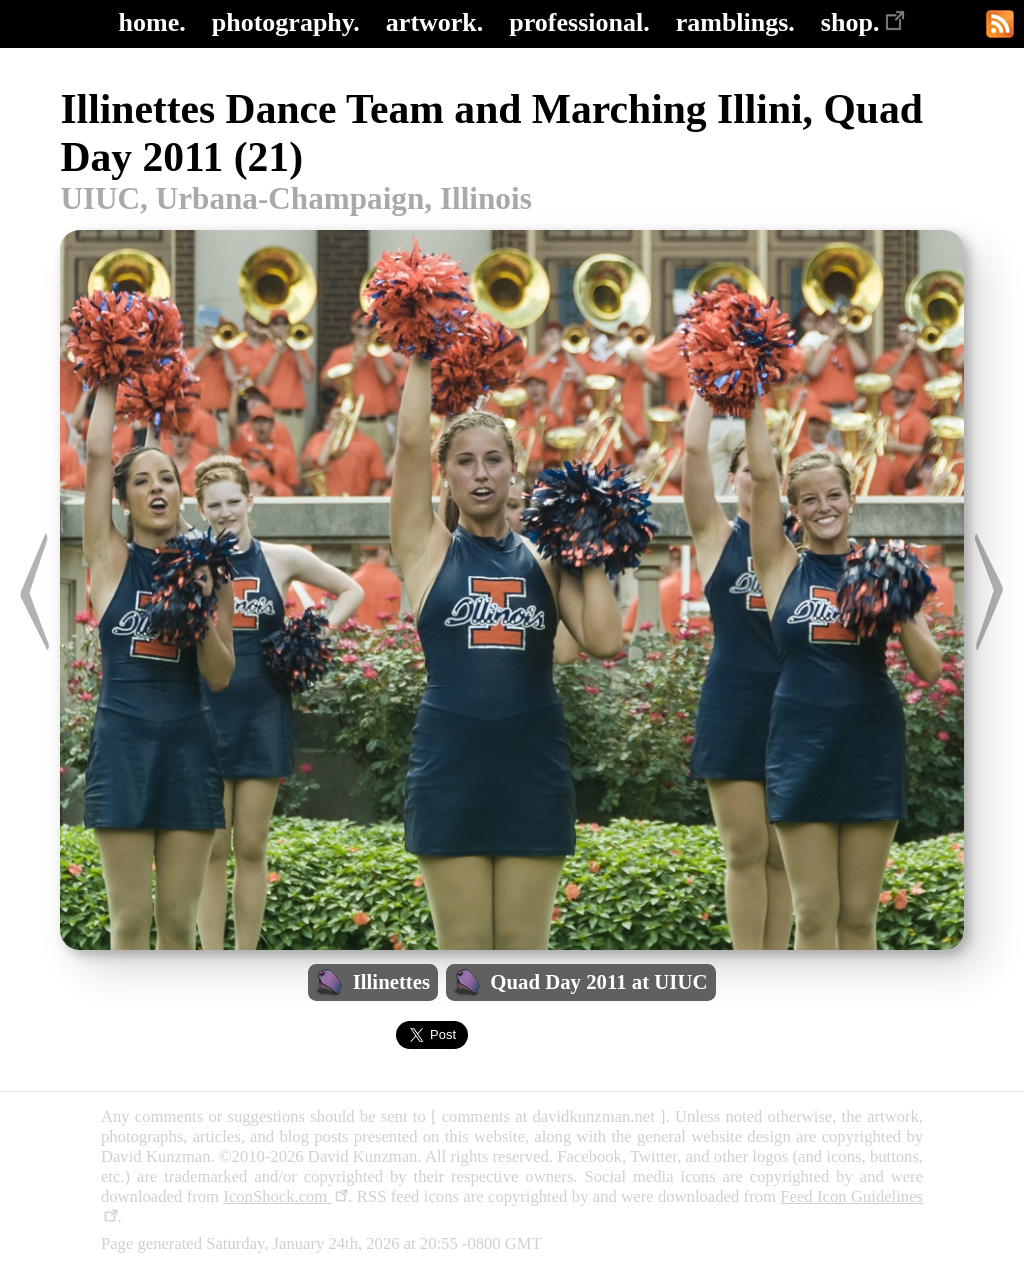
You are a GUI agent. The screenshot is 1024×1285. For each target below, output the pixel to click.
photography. (286, 22)
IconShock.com (285, 1196)
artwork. (434, 22)
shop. (863, 22)
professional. (579, 22)
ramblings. (735, 22)
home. (152, 22)
